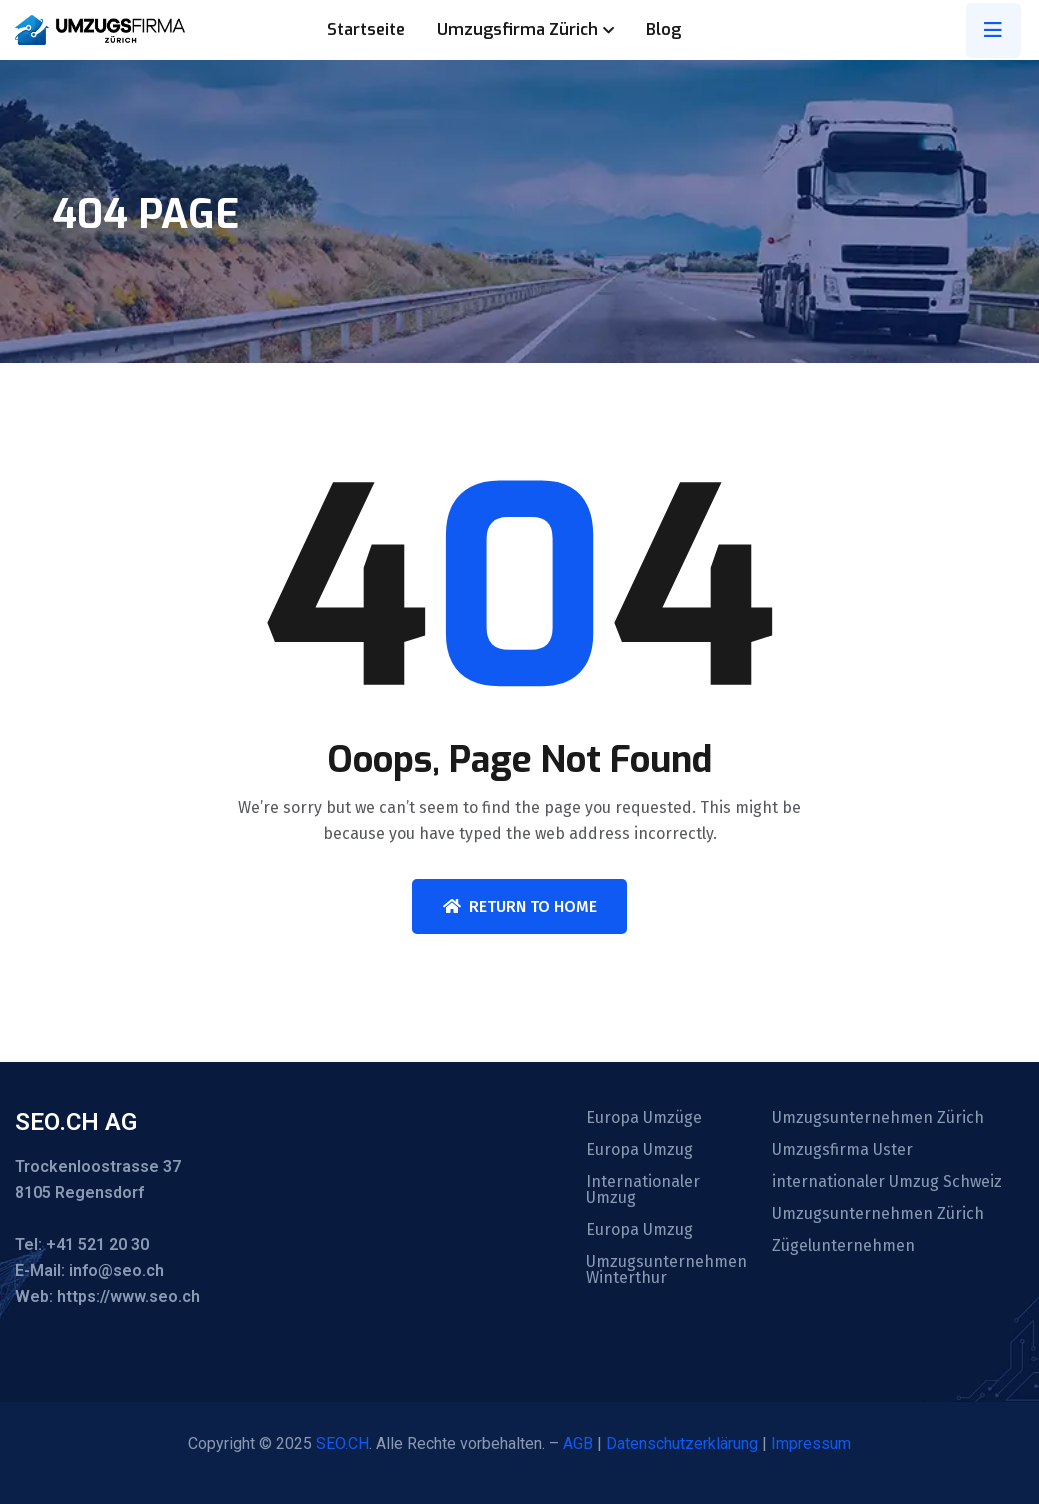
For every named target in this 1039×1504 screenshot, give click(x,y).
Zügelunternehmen (843, 1246)
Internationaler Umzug (643, 1190)
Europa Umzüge (644, 1118)
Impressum (811, 1443)
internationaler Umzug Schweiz (887, 1182)
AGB (578, 1443)
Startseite (366, 29)
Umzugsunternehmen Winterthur (664, 1270)
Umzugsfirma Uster (842, 1150)
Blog (663, 29)
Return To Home (520, 906)
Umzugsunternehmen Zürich (878, 1118)
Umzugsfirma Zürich (517, 29)
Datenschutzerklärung (682, 1443)
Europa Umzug (639, 1150)
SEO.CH (342, 1443)
